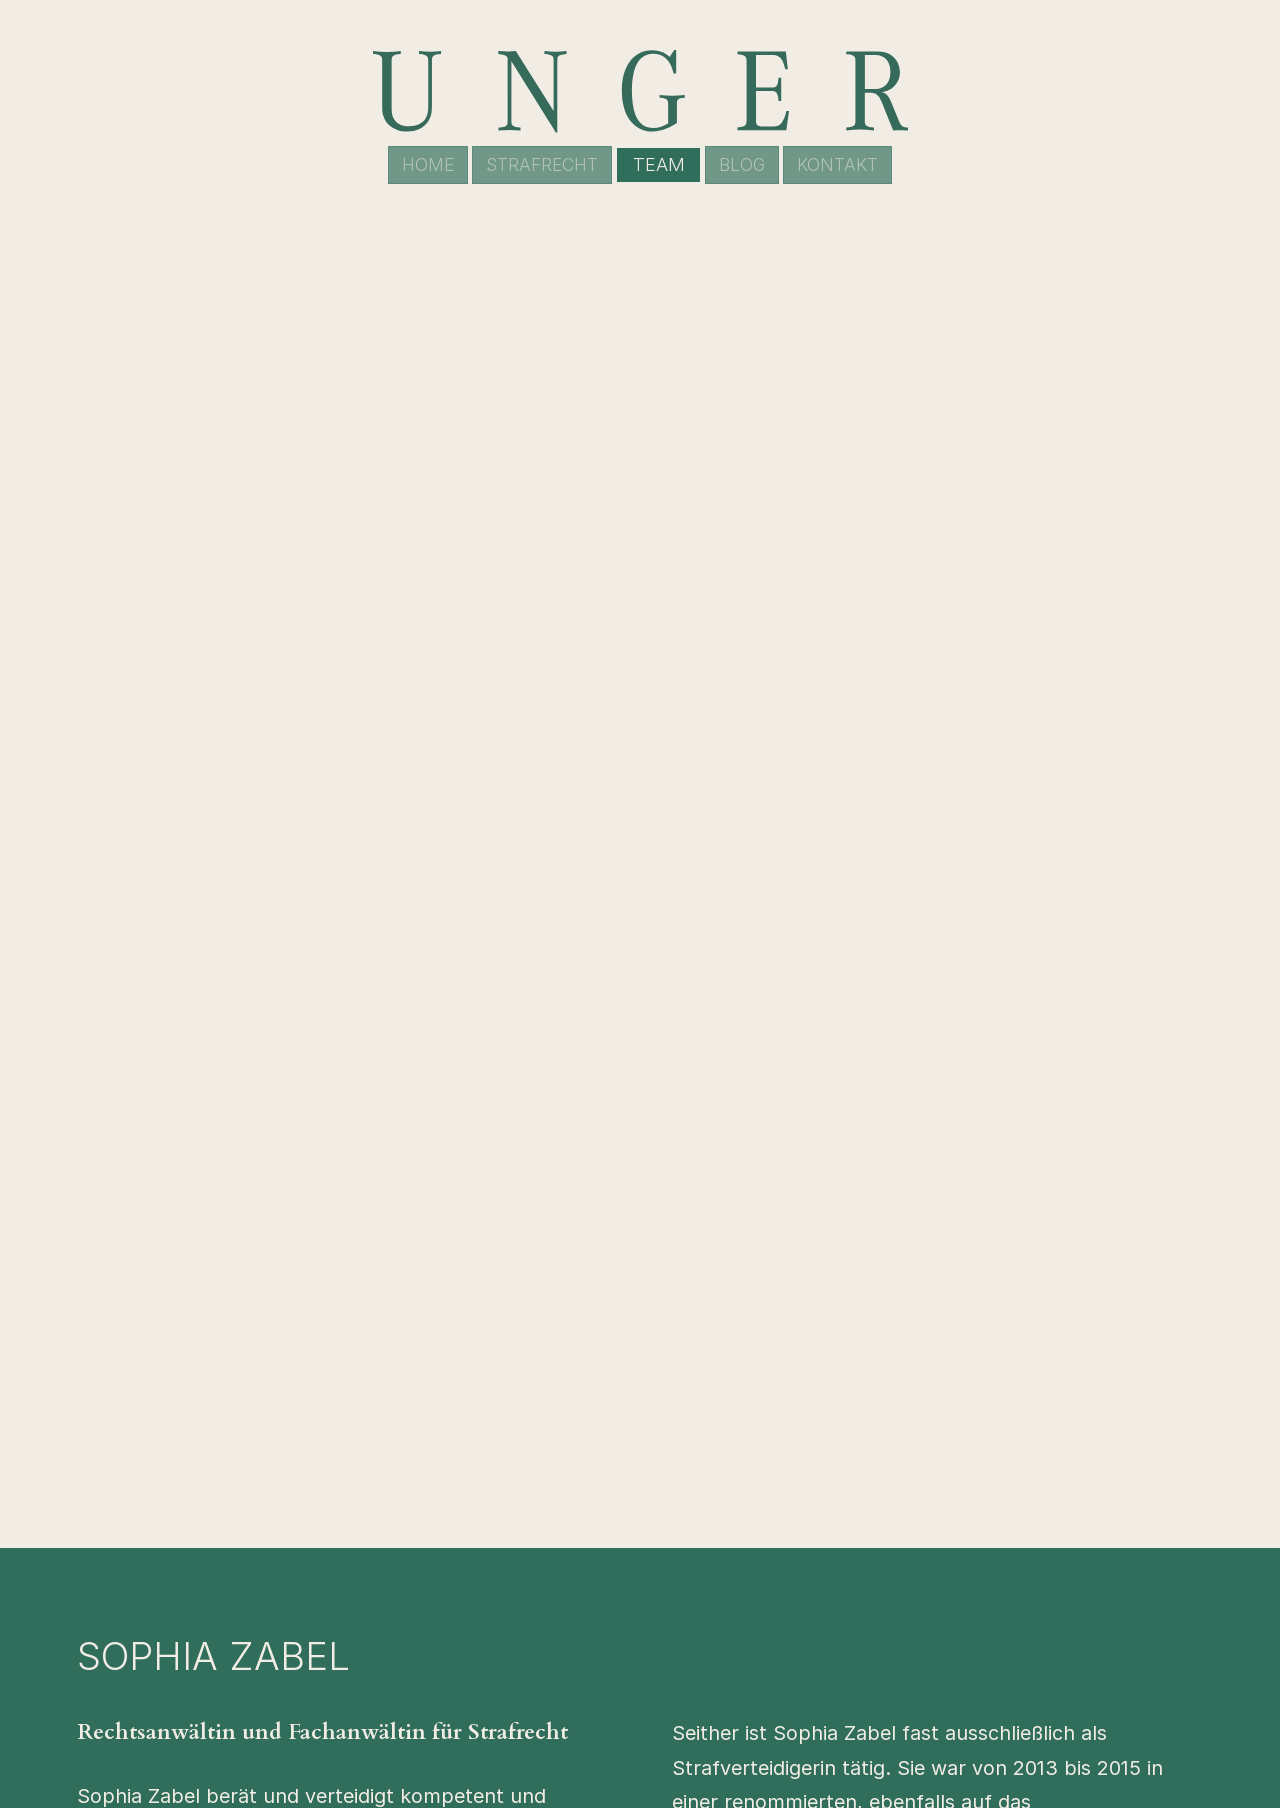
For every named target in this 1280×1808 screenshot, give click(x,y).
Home (871, 1540)
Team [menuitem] (661, 164)
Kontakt (879, 1668)
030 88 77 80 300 (761, 957)
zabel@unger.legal (980, 957)
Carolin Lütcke (408, 1572)
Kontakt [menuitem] (850, 164)
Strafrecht (889, 1572)
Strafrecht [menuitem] (539, 164)
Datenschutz (898, 1732)
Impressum (890, 1700)
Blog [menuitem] (747, 164)
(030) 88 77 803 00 (668, 1572)
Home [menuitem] (415, 164)
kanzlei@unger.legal (668, 1604)
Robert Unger (405, 1540)
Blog (865, 1636)
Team (869, 1604)
